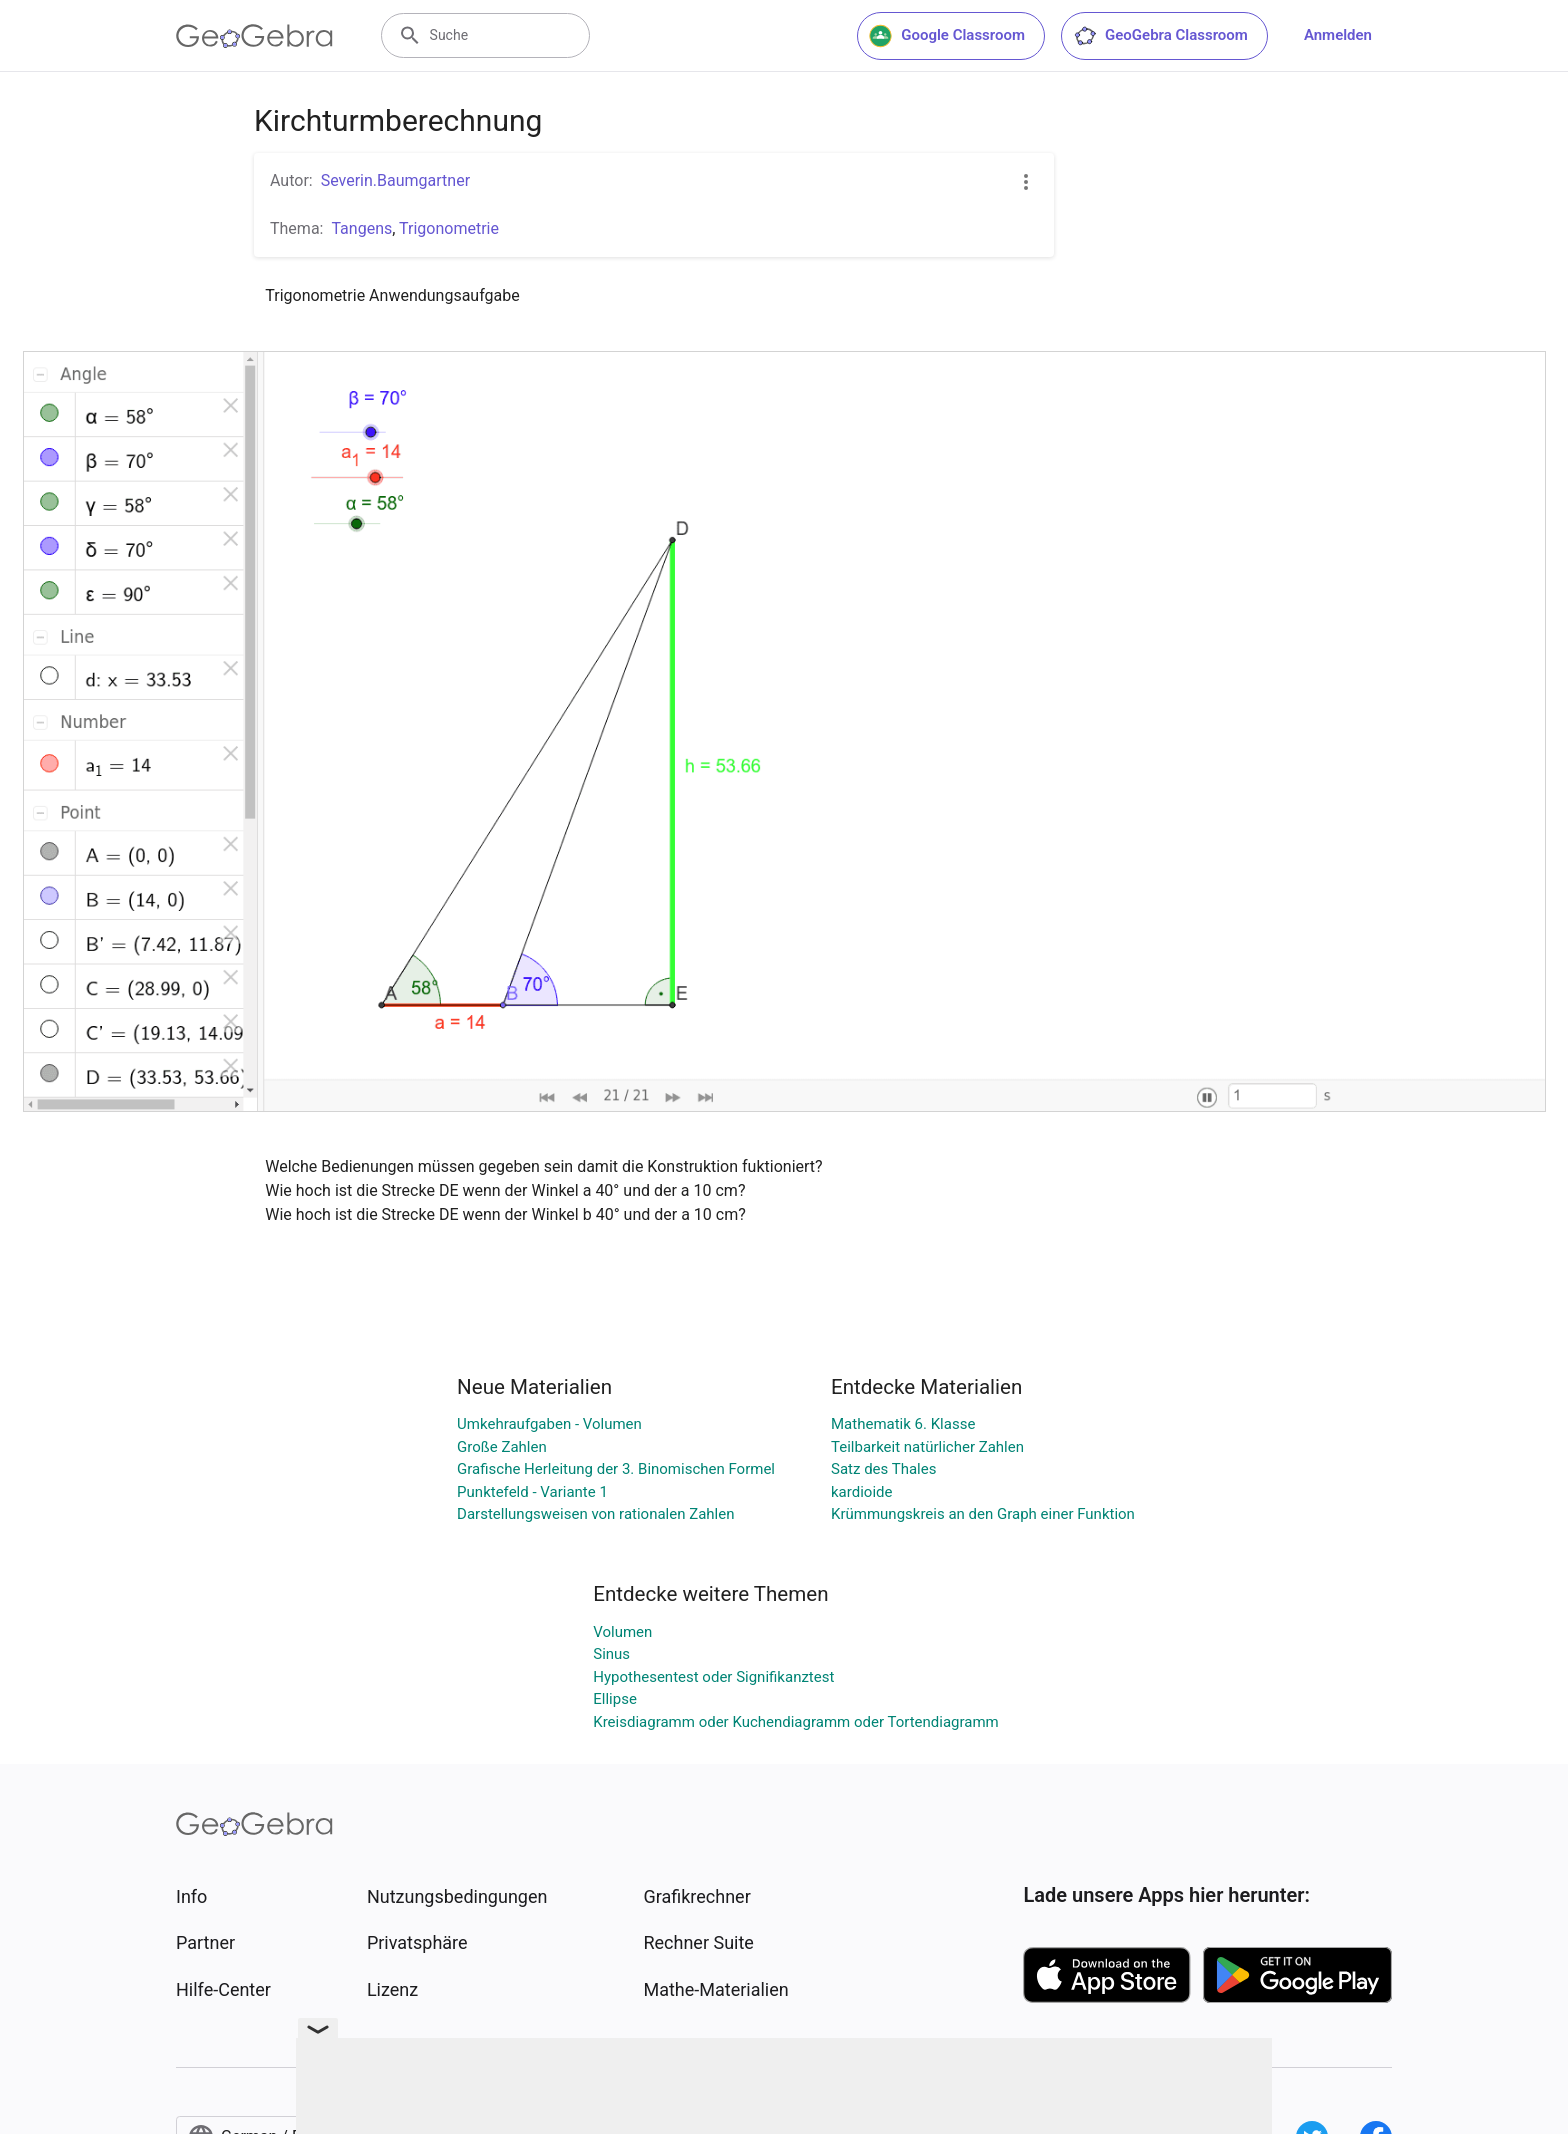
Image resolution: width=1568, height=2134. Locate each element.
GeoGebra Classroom (1160, 36)
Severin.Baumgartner (395, 180)
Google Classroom (947, 36)
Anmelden (1338, 35)
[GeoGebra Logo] (254, 36)
